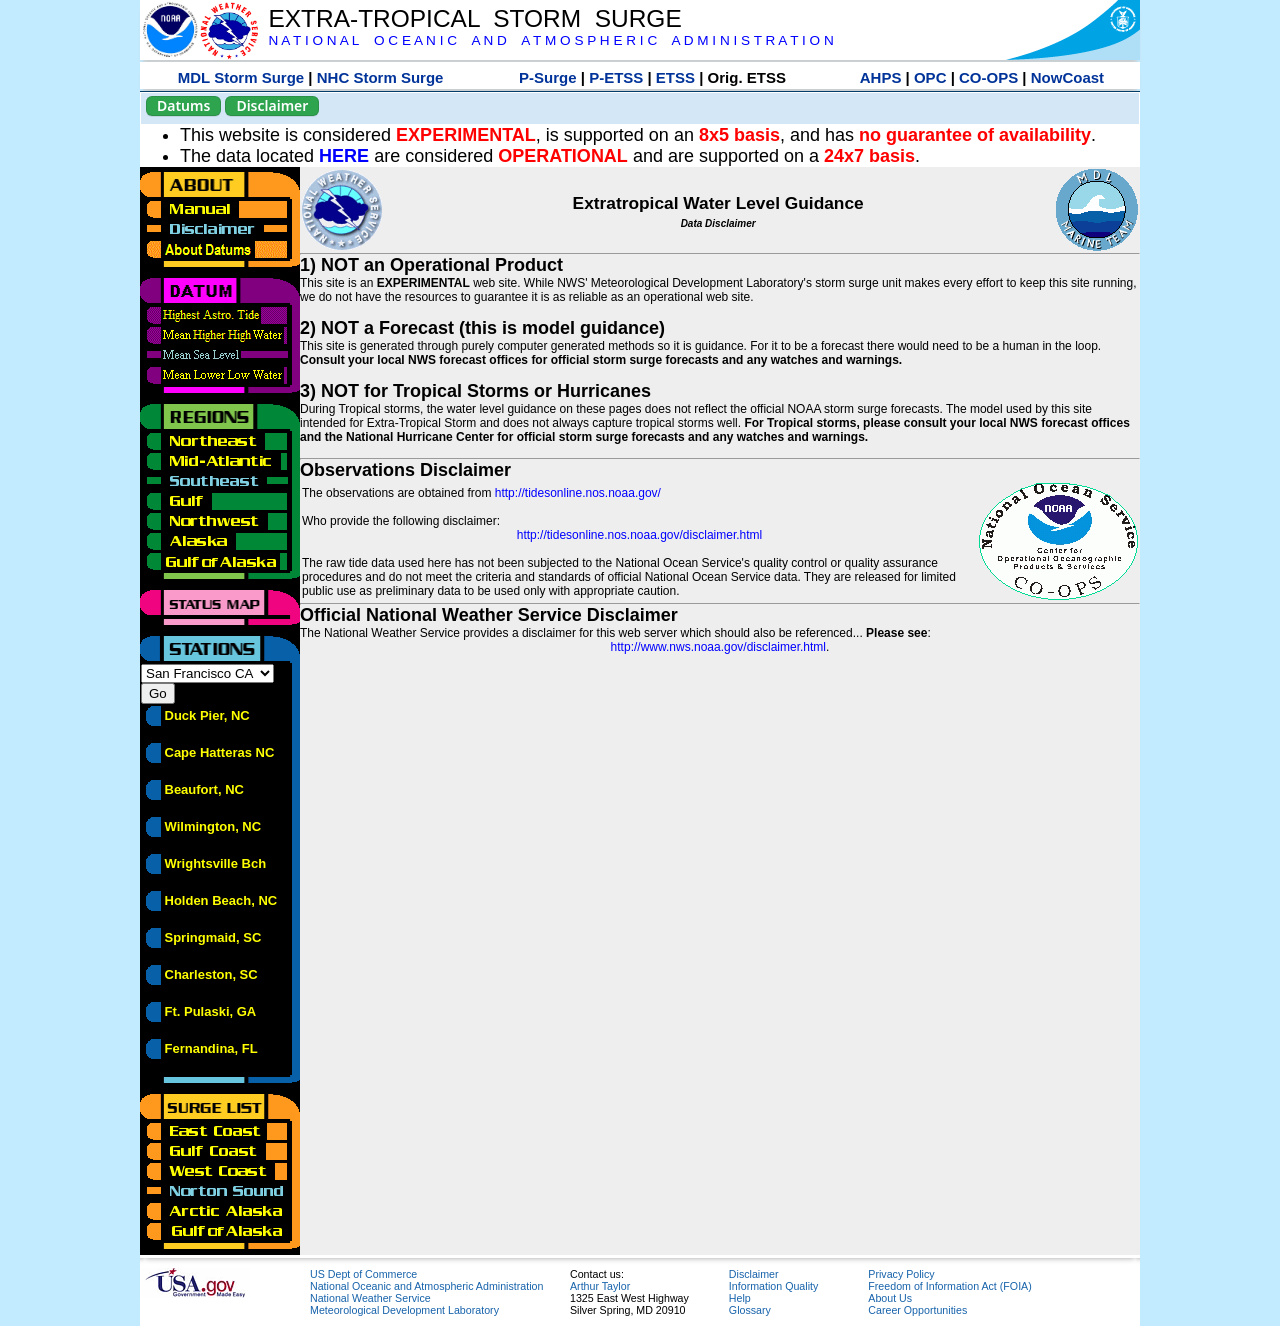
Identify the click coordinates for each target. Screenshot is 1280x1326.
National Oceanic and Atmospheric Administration (426, 1286)
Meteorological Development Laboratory (404, 1310)
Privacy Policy (901, 1274)
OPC (930, 77)
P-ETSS (616, 77)
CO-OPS (988, 77)
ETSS (675, 77)
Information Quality (773, 1286)
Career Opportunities (917, 1310)
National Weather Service (370, 1298)
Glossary (750, 1310)
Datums (183, 105)
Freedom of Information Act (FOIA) (949, 1286)
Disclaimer (272, 105)
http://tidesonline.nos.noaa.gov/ (578, 493)
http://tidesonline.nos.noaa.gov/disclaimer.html (639, 535)
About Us (890, 1298)
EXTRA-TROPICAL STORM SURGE (474, 18)
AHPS (881, 77)
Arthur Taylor (600, 1286)
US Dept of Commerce (363, 1274)
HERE (344, 156)
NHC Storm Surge (380, 77)
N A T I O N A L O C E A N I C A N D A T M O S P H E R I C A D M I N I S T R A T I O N (550, 40)
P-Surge (548, 77)
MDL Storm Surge (241, 77)
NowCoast (1067, 77)
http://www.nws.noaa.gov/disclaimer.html (718, 647)
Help (740, 1298)
